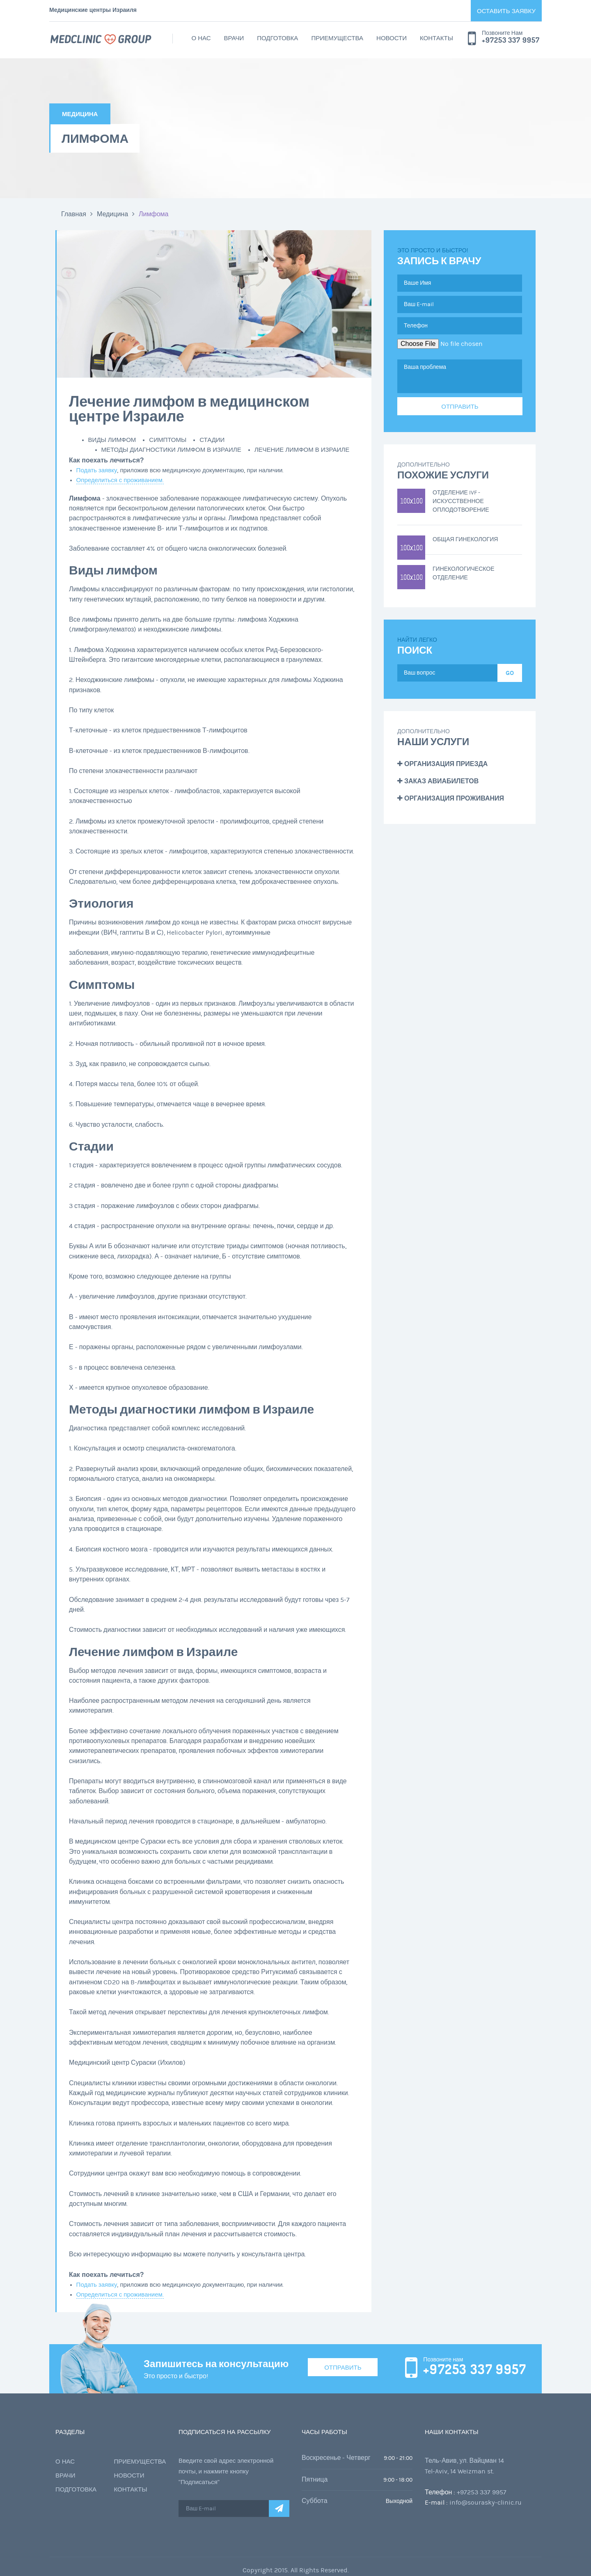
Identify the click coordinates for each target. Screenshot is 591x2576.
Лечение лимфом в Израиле (301, 449)
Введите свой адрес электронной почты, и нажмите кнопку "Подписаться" (226, 2471)
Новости (391, 38)
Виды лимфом (112, 440)
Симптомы (167, 440)
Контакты (436, 38)
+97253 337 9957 (511, 40)
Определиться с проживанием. (120, 480)
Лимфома (153, 214)
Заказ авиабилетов (438, 781)
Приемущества (337, 38)
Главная (73, 214)
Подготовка (277, 38)
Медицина (112, 214)
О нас (201, 38)
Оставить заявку (506, 10)
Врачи (234, 38)
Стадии (211, 440)
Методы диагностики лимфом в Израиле (171, 449)
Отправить (342, 2367)
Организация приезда (442, 764)
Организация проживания (450, 798)
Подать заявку (96, 470)
